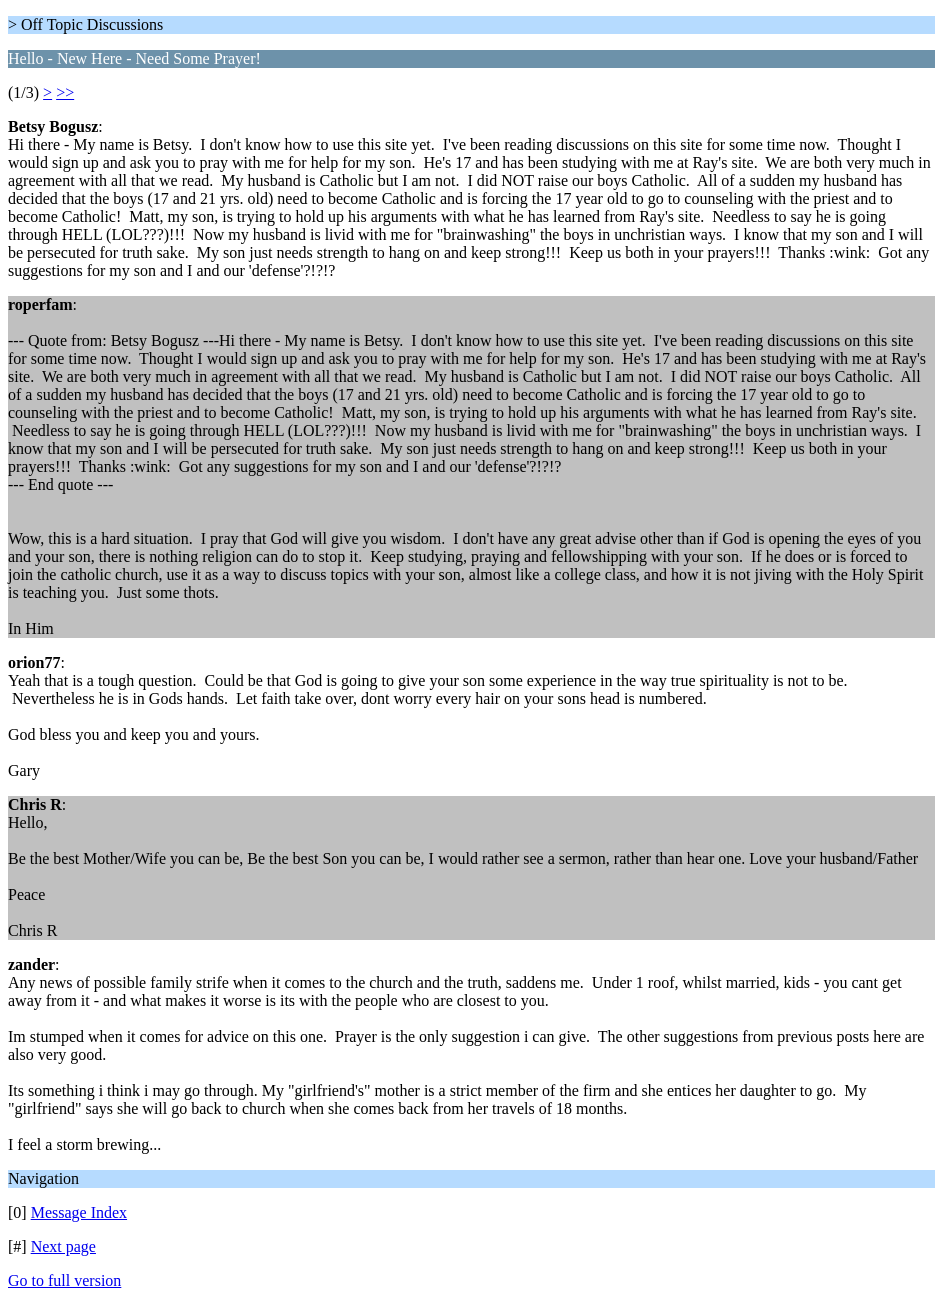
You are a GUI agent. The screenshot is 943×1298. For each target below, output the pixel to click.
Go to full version (64, 1280)
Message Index (79, 1212)
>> (65, 92)
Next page (63, 1246)
